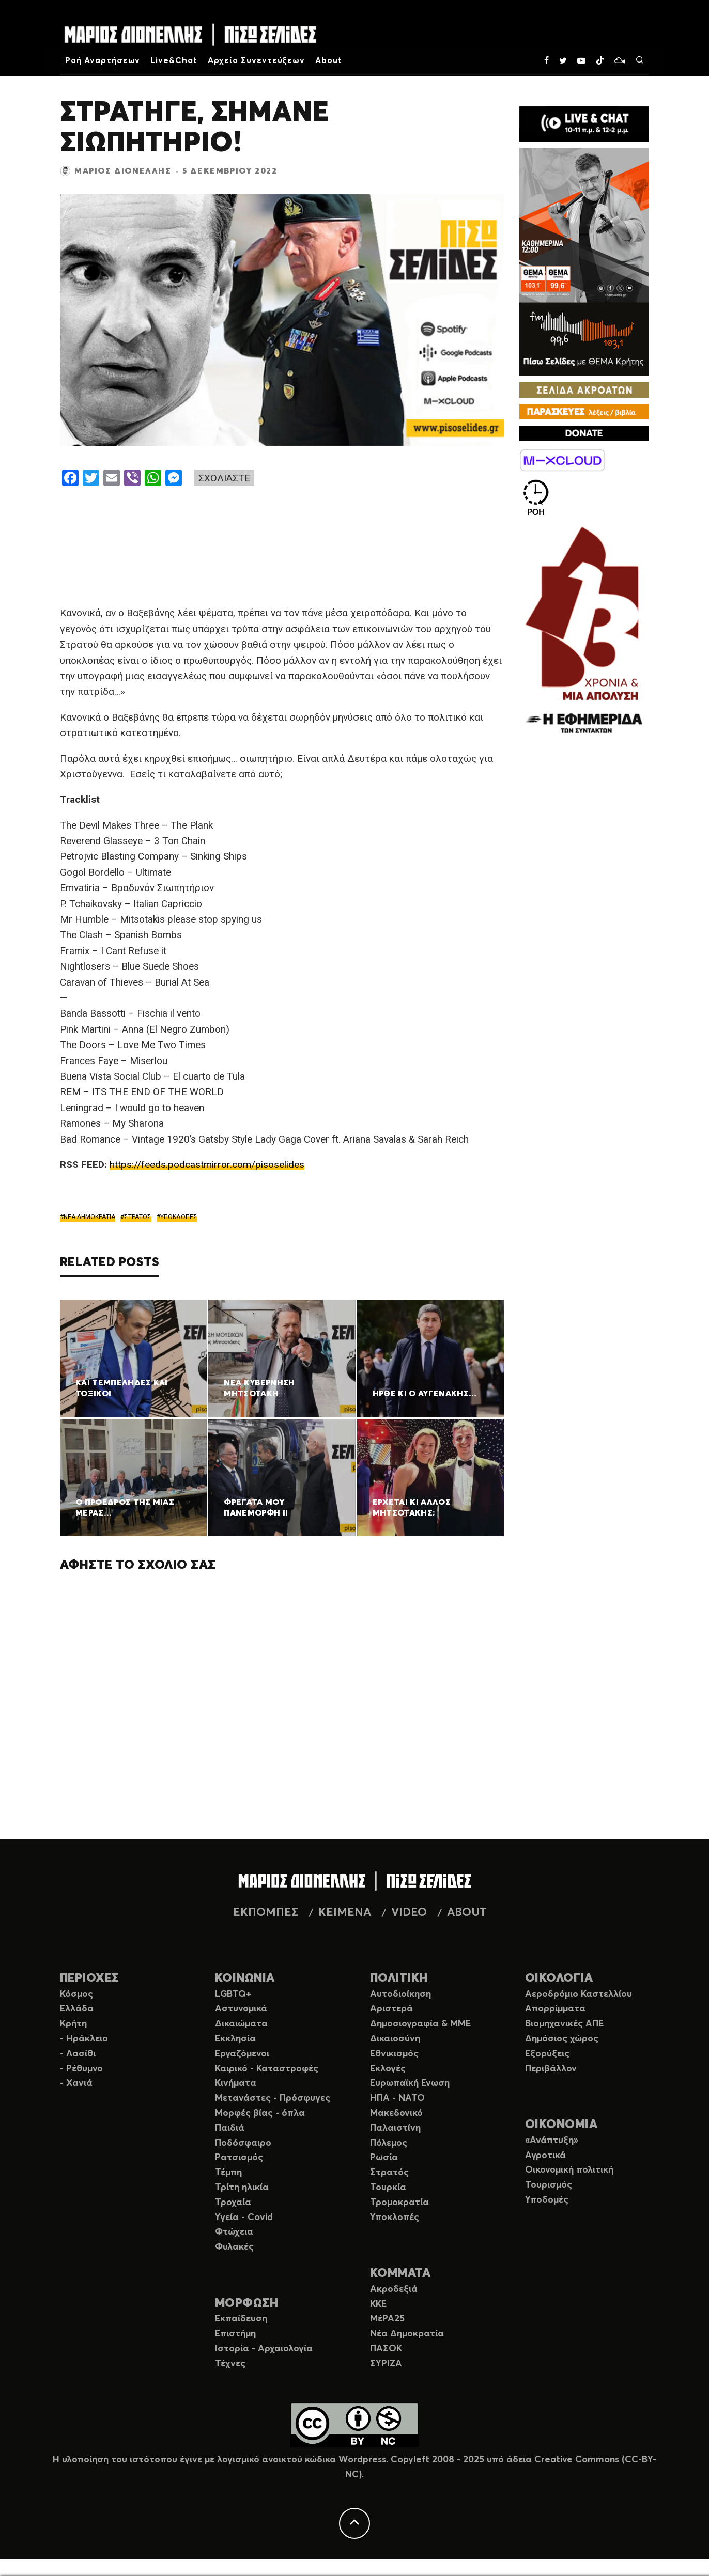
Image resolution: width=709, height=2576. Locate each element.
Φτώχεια (234, 2232)
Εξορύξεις (547, 2053)
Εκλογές (388, 2068)
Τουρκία (388, 2187)
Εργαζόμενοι (242, 2053)
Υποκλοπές (394, 2217)
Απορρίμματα (555, 2008)
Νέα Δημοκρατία (407, 2333)
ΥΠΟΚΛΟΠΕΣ (178, 1217)
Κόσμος (76, 1994)
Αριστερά (391, 2008)
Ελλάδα (77, 2008)
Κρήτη (73, 2023)
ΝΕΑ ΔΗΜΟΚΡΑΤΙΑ (89, 1217)
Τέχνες (230, 2363)
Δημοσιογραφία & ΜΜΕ (420, 2023)
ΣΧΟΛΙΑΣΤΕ (224, 478)
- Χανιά (76, 2083)
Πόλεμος (388, 2143)
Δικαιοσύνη (395, 2038)
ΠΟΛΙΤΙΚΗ (399, 1979)
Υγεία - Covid (244, 2217)
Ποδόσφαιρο (243, 2143)
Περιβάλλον (551, 2068)
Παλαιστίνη (395, 2128)
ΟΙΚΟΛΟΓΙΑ (559, 1979)
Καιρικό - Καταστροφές (266, 2068)
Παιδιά (229, 2128)
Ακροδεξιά (394, 2289)
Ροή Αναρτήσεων (102, 60)
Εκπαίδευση (241, 2318)
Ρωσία (384, 2157)
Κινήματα (235, 2083)
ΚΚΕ (378, 2304)
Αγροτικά (545, 2155)
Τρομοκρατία (399, 2202)
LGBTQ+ (233, 1994)
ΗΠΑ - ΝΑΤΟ (397, 2098)
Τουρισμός (548, 2185)
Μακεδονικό (396, 2113)
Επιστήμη (235, 2333)
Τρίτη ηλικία (242, 2187)
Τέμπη (228, 2172)
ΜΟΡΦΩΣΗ (246, 2303)
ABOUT (467, 1912)
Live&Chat (173, 60)
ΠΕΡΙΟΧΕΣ (89, 1979)
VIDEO (409, 1912)
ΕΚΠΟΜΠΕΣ (265, 1912)
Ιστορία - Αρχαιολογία (264, 2348)
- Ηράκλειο (84, 2038)
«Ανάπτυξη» (551, 2140)
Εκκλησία (235, 2038)
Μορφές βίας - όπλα (260, 2113)
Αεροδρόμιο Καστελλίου (578, 1994)
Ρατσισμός (239, 2157)
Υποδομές (546, 2200)
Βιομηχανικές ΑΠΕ (564, 2023)
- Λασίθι (78, 2053)
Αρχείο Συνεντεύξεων (256, 60)
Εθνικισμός (394, 2053)
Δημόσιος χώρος (561, 2038)
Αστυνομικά (241, 2008)
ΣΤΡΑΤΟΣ (137, 1217)
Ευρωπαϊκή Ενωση (410, 2083)
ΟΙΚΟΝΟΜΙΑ (561, 2125)
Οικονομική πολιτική (569, 2170)
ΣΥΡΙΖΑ (386, 2363)
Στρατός (389, 2172)
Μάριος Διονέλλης (123, 171)
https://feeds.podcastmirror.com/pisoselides (207, 1164)
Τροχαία (233, 2202)
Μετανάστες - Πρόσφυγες (272, 2098)
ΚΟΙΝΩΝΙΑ (245, 1979)
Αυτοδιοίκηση (400, 1994)
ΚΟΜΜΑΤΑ (400, 2274)
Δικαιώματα (241, 2023)
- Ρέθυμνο (81, 2068)
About (328, 60)
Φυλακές (234, 2247)
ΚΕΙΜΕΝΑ (344, 1912)
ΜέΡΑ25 (387, 2318)
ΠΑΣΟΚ (386, 2348)
